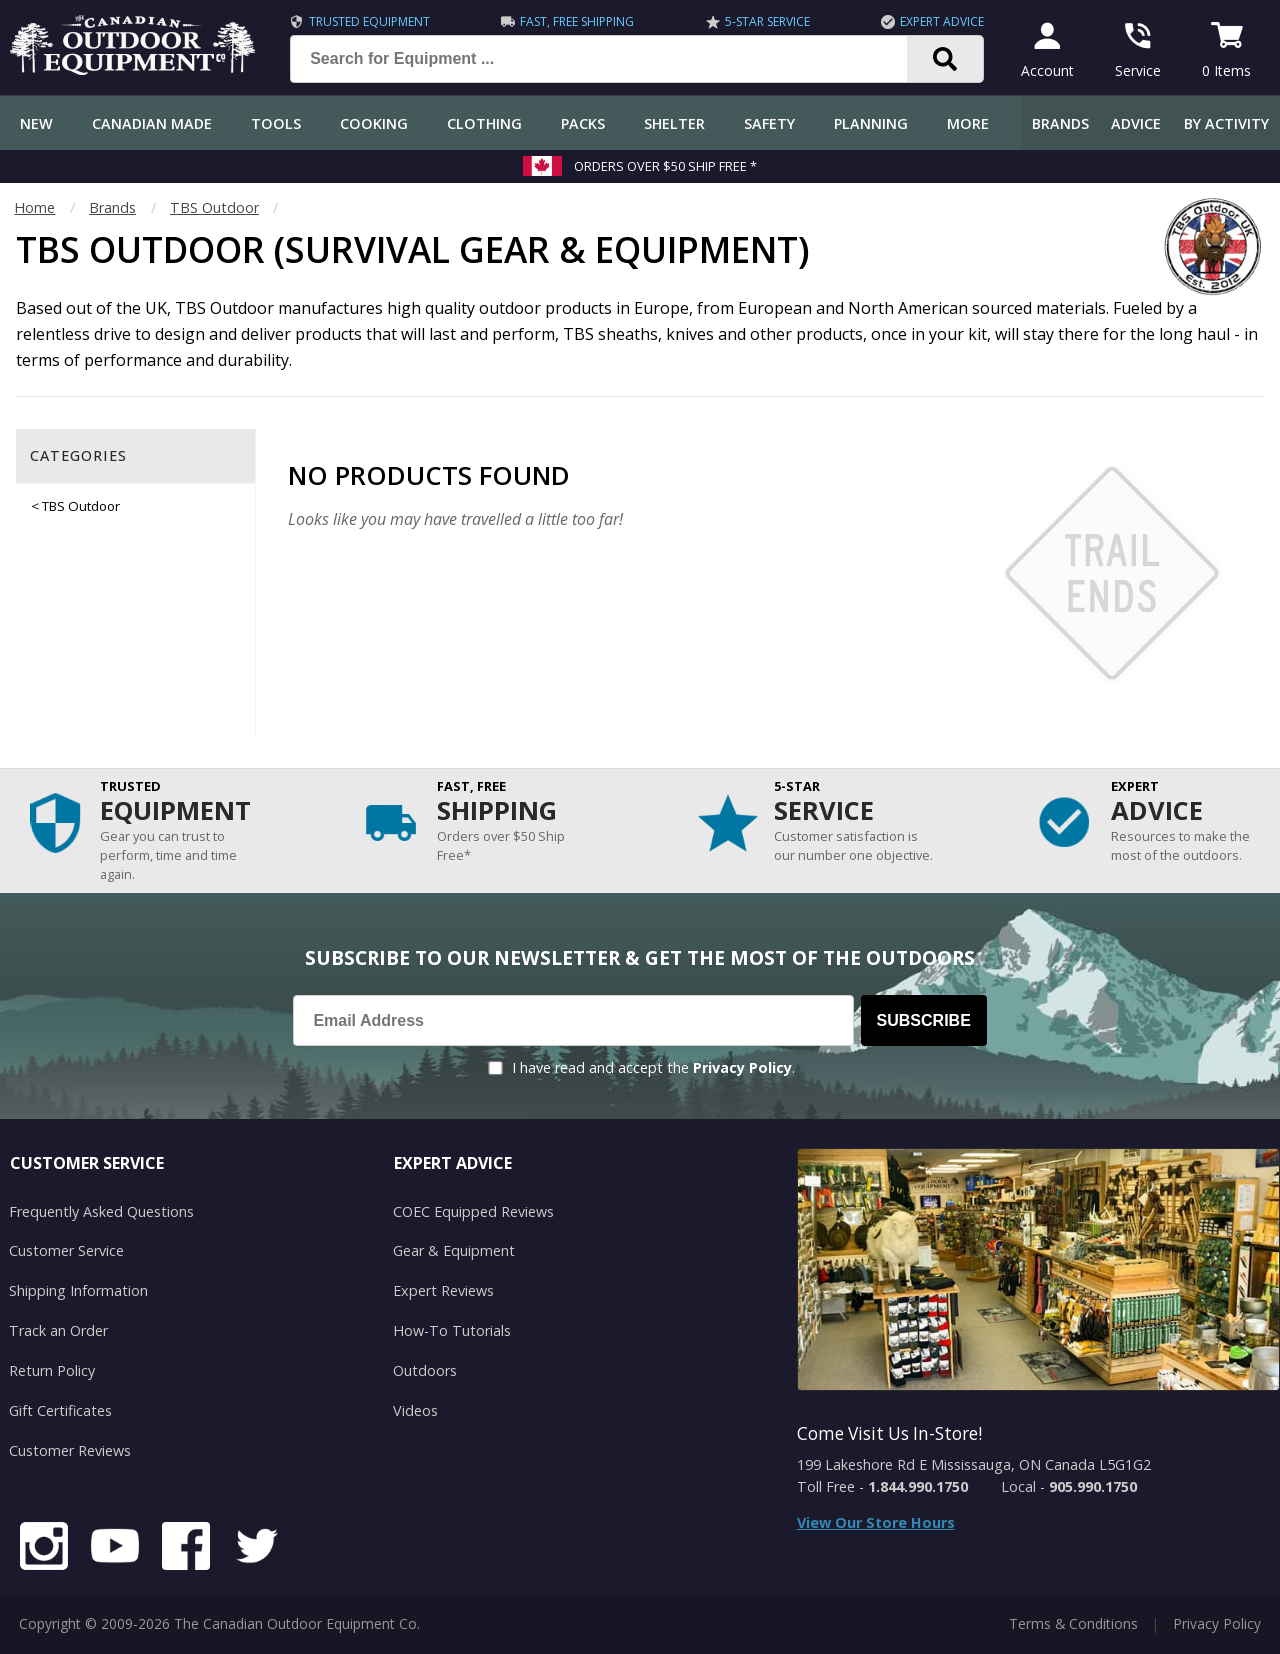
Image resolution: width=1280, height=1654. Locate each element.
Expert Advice (942, 21)
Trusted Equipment (369, 21)
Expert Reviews (443, 1290)
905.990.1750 (1093, 1486)
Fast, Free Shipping (577, 21)
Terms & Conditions (1073, 1623)
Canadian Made (152, 123)
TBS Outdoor (214, 207)
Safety (769, 123)
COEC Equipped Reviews (473, 1211)
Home (34, 207)
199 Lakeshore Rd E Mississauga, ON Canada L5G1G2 (974, 1464)
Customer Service (66, 1250)
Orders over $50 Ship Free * (665, 166)
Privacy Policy (742, 1067)
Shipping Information (78, 1290)
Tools (276, 123)
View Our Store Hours (876, 1522)
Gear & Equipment (454, 1250)
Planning (871, 123)
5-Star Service (767, 21)
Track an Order (58, 1330)
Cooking (374, 123)
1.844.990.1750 (918, 1486)
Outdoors (425, 1370)
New (36, 123)
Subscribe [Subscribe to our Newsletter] (924, 1020)
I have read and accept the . (653, 1067)
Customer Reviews (70, 1450)
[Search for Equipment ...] (614, 59)
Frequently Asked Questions (101, 1211)
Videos (415, 1410)
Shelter (674, 123)
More (968, 123)
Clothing (484, 123)
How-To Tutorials (452, 1330)
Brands (1060, 123)
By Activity (1226, 123)
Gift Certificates (60, 1410)
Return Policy (52, 1370)
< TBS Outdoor (75, 506)
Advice (1136, 123)
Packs (583, 123)
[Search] (945, 59)
